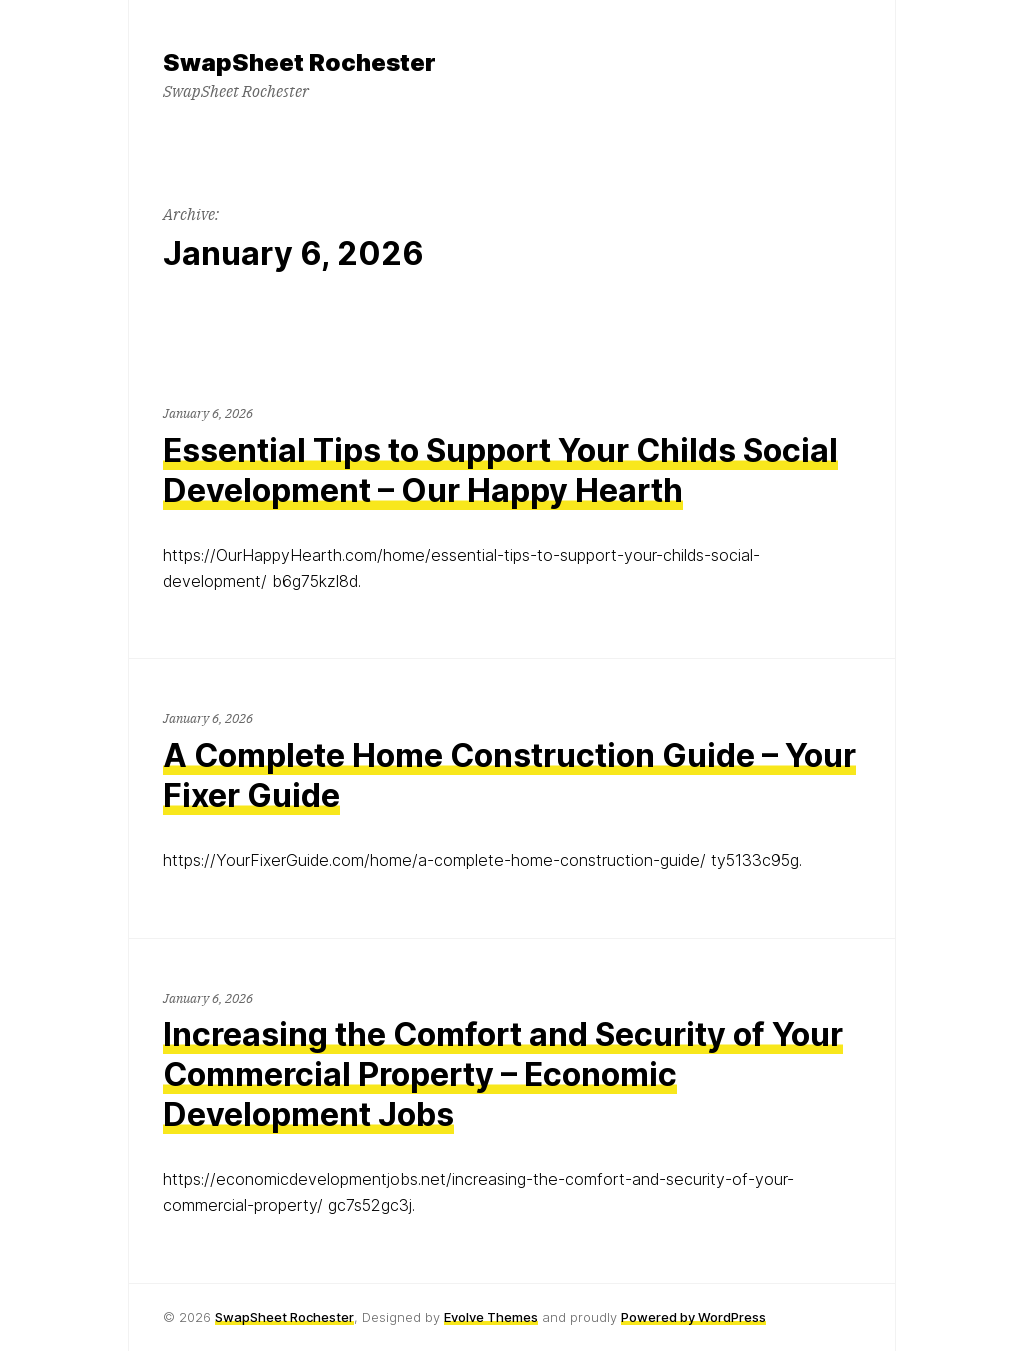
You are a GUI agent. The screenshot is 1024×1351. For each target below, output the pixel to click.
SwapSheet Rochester (284, 1317)
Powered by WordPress (693, 1317)
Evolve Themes (491, 1317)
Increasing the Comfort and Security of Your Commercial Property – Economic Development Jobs (503, 1074)
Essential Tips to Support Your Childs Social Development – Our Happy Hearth (500, 470)
